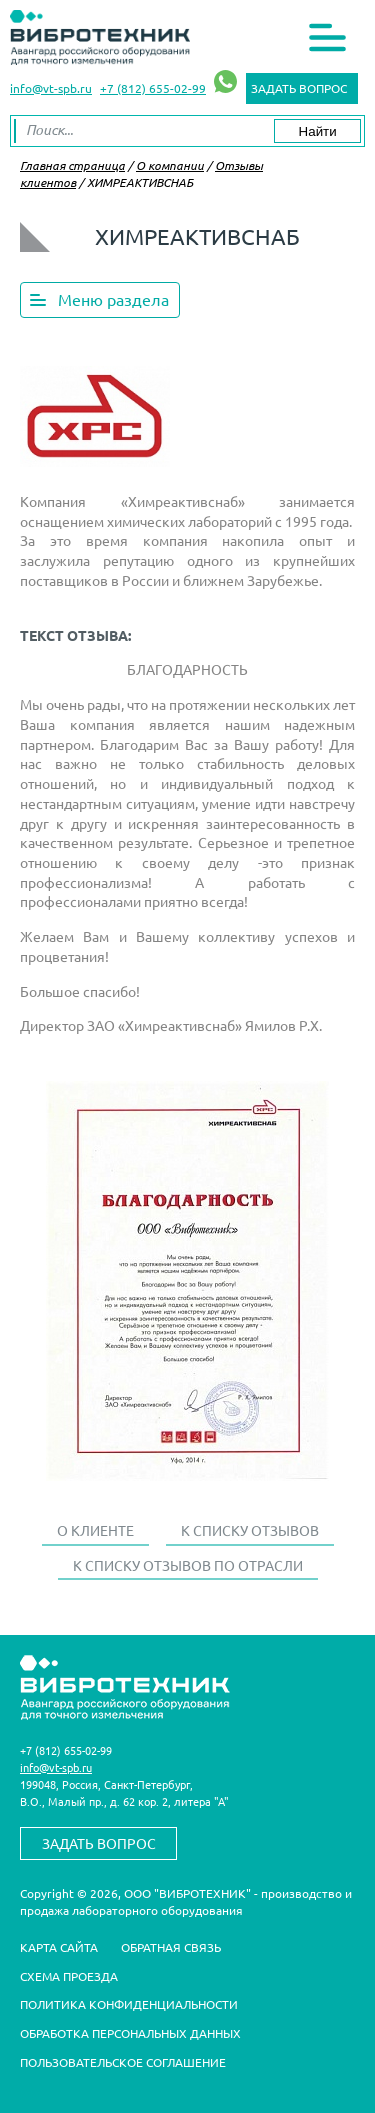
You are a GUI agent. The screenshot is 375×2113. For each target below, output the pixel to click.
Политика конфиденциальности (129, 2004)
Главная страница (72, 165)
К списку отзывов (250, 1530)
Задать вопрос (299, 88)
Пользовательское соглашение (123, 2062)
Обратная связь (171, 1947)
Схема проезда (69, 1976)
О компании (170, 165)
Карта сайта (59, 1947)
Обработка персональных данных (130, 2033)
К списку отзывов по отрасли (188, 1565)
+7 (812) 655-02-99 (153, 88)
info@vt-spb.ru (51, 88)
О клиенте (95, 1530)
